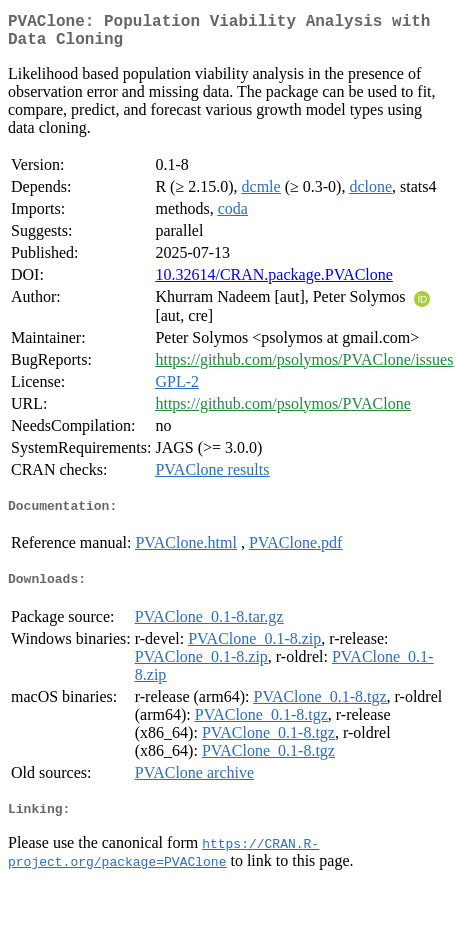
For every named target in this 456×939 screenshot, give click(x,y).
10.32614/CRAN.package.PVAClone (273, 282)
